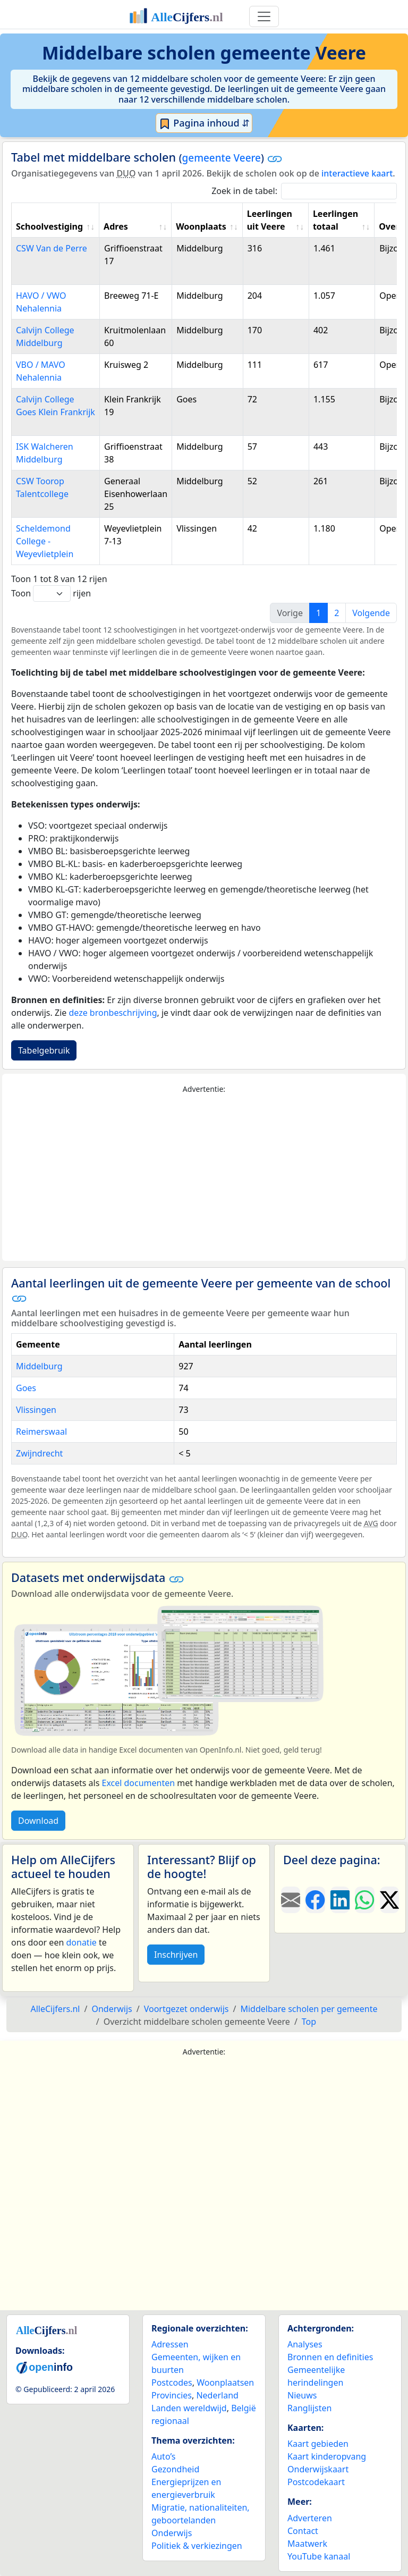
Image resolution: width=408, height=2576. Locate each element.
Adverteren (309, 2518)
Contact (302, 2531)
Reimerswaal (41, 1431)
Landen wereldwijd (189, 2408)
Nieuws (302, 2395)
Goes (26, 1388)
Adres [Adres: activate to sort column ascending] (116, 226)
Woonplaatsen (225, 2382)
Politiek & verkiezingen (196, 2546)
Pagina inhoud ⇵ (204, 123)
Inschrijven (176, 1954)
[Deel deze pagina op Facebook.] (315, 1900)
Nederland (217, 2395)
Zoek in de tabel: (304, 191)
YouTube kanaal (318, 2556)
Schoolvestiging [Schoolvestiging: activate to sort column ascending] (49, 226)
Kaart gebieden (317, 2443)
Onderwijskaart (317, 2469)
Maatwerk (307, 2543)
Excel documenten (138, 1783)
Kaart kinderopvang (326, 2456)
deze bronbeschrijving (113, 1012)
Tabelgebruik (44, 1050)
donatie (81, 1942)
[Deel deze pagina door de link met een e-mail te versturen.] (290, 1900)
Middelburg (39, 1366)
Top (309, 2021)
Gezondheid (175, 2469)
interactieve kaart (357, 173)
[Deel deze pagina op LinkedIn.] (340, 1900)
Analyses (304, 2344)
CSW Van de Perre (51, 248)
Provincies (171, 2395)
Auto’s (163, 2456)
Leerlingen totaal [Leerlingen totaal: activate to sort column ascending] (335, 220)
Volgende (371, 613)
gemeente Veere (221, 158)
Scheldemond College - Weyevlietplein (44, 541)
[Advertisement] (204, 1178)
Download (38, 1820)
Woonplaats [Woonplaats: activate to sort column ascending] (201, 226)
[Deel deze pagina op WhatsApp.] (364, 1900)
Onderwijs (171, 2533)
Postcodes (171, 2382)
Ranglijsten (309, 2408)
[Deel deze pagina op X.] (389, 1900)
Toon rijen (51, 593)
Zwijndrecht (39, 1453)
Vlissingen (36, 1410)
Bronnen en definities (330, 2357)
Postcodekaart (316, 2482)
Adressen (170, 2344)
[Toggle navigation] (264, 16)
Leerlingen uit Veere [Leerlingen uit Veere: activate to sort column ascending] (269, 220)
